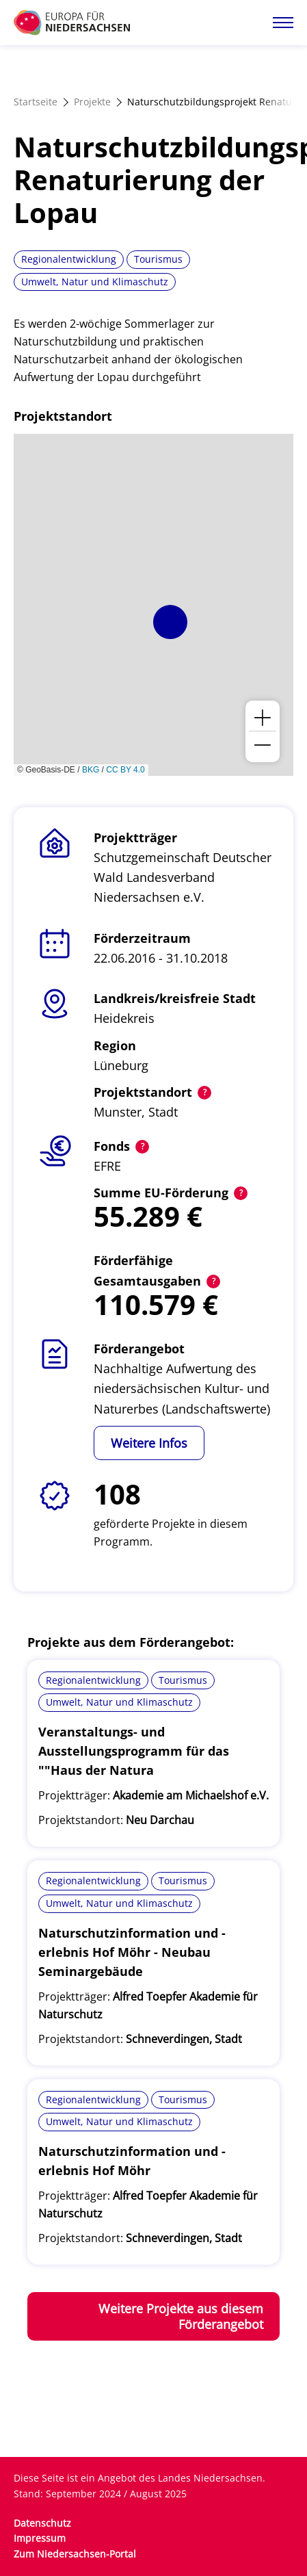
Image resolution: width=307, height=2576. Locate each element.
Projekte (92, 101)
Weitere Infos (149, 1443)
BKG (90, 770)
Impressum (40, 2538)
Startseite (35, 101)
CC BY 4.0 (125, 770)
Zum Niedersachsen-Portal (75, 2553)
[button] (170, 622)
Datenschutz (42, 2522)
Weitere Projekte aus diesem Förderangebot (180, 2316)
